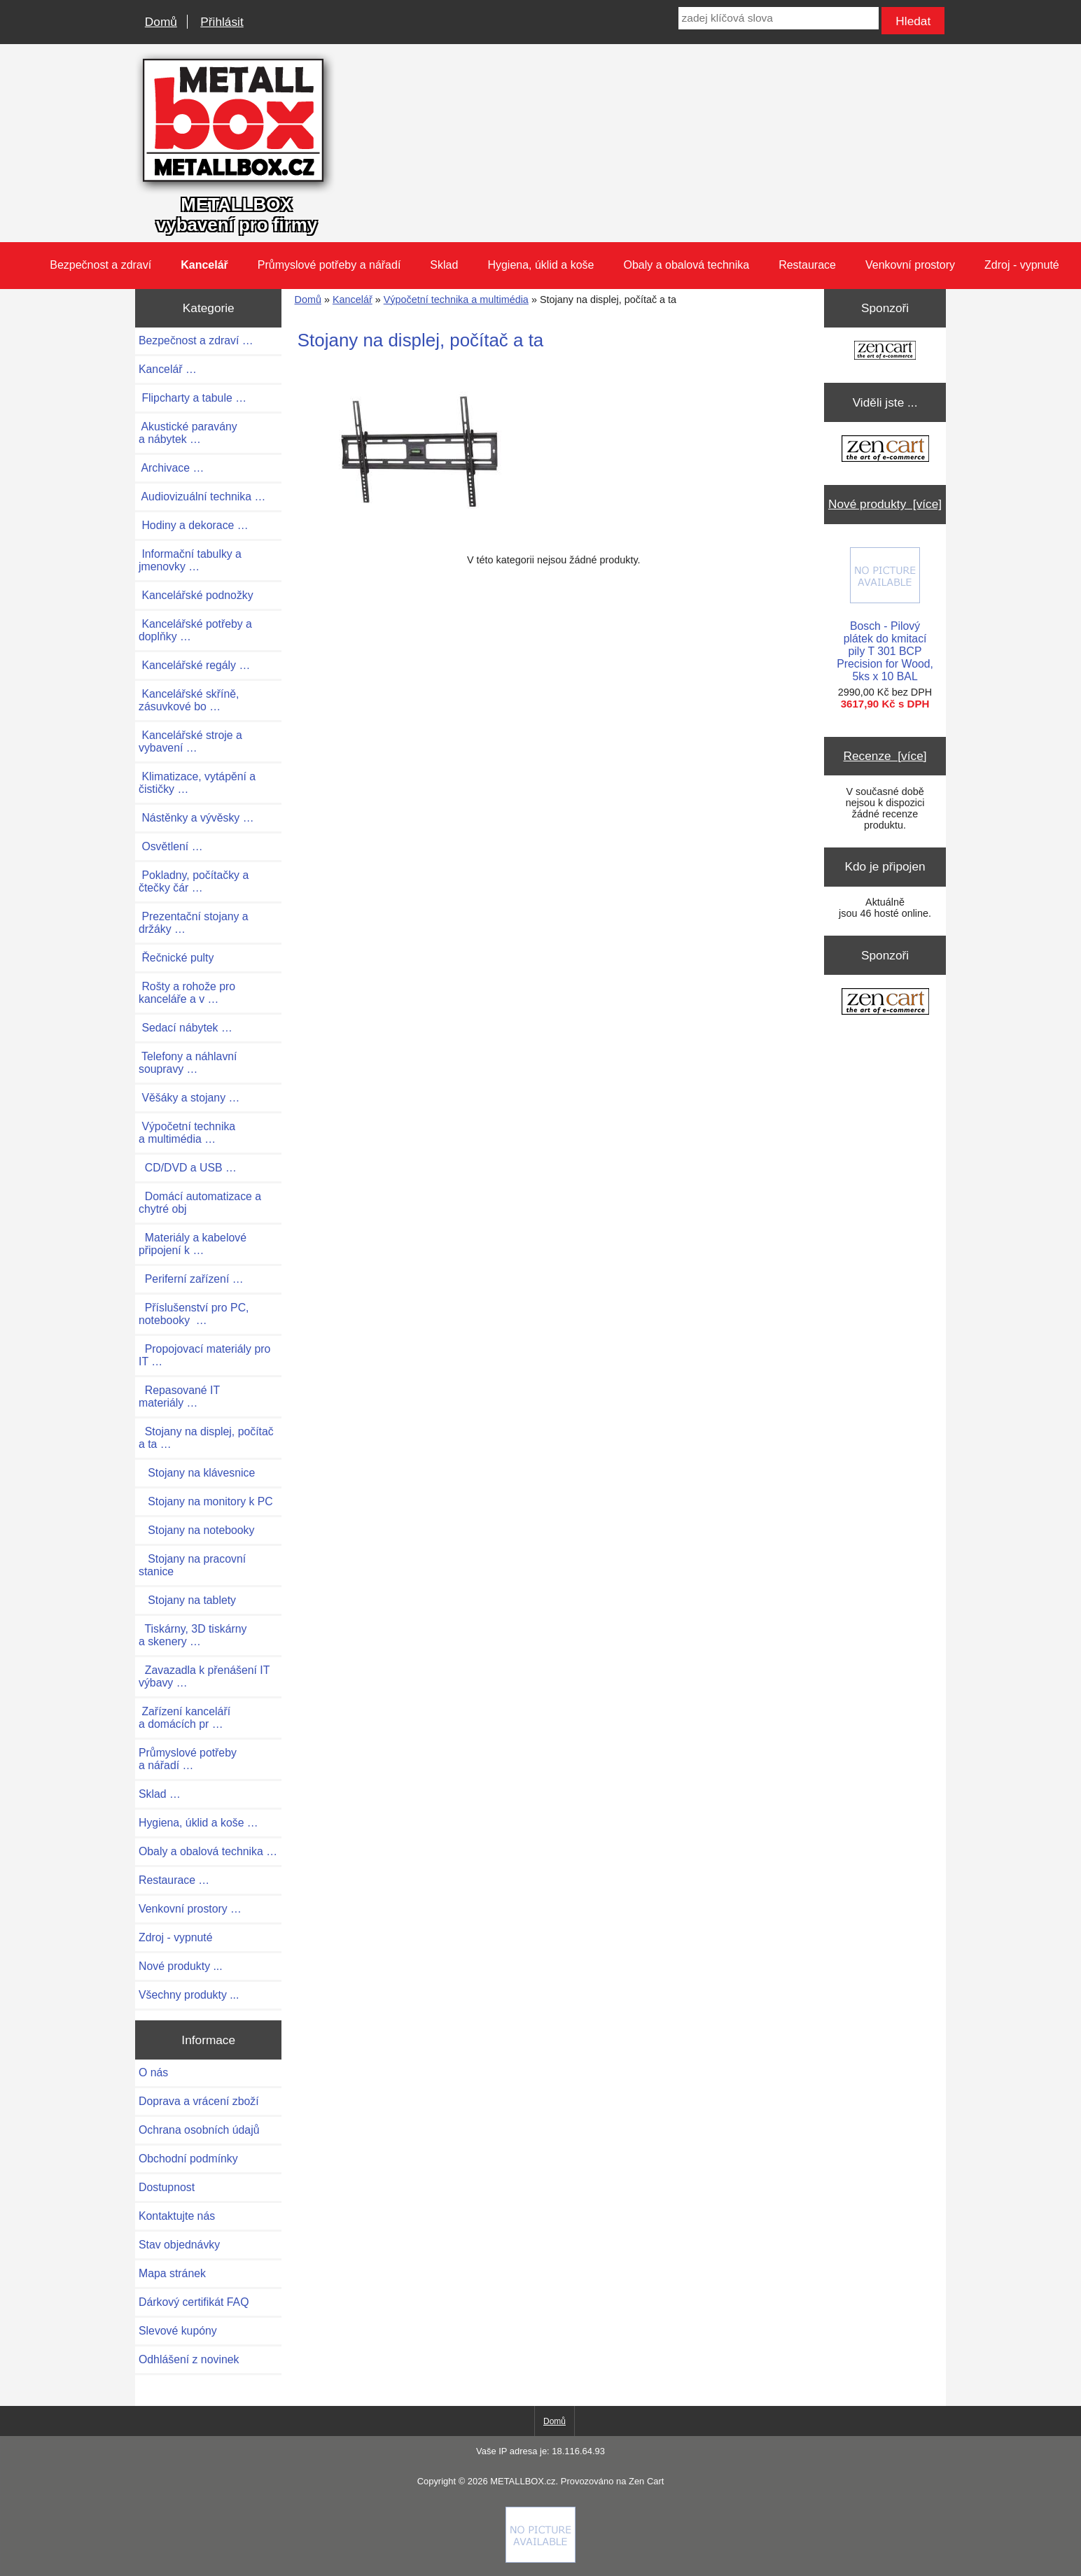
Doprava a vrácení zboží (199, 2101)
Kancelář (352, 299)
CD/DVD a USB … (188, 1168)
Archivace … (171, 468)
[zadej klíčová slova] (778, 18)
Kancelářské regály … (194, 665)
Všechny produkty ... (189, 1995)
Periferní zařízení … (191, 1279)
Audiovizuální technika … (202, 496)
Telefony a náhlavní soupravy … (188, 1062)
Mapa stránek (172, 2273)
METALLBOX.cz (522, 2481)
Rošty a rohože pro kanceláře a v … (187, 992)
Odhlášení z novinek (189, 2359)
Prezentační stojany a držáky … (194, 922)
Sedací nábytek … (185, 1028)
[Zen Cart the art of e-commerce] (885, 351)
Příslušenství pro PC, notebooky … (194, 1314)
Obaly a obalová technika (686, 265)
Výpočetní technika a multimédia (456, 299)
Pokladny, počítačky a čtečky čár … (194, 881)
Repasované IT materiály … (179, 1396)
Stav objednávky (179, 2245)
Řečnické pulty (176, 958)
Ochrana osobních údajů (199, 2130)
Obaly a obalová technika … (208, 1851)
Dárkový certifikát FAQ (194, 2302)
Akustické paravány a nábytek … (188, 433)
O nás (153, 2072)
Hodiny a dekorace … (194, 525)
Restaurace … (174, 1880)
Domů (161, 22)
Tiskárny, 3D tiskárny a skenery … (193, 1635)
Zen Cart (646, 2481)
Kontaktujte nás (177, 2216)
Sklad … (160, 1794)
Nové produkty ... (181, 1966)
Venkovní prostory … (190, 1909)
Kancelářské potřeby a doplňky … (195, 630)
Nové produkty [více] (885, 504)
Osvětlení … (170, 846)
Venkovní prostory (910, 265)
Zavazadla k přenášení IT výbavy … (204, 1676)
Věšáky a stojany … (189, 1098)
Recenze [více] (885, 756)
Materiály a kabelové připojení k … (192, 1244)
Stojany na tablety (187, 1600)
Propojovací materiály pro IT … (204, 1355)
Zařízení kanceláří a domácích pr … (184, 1717)
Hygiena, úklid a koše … (198, 1823)
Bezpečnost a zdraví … (196, 340)
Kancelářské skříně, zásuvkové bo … (189, 700)
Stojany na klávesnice (197, 1473)
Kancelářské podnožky (196, 595)
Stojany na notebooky (196, 1530)
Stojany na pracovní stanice (192, 1565)
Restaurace (807, 265)
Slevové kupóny (178, 2331)
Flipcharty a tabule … (192, 398)
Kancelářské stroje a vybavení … (190, 741)
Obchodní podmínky (188, 2159)
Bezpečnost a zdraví (100, 265)
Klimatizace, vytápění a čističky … (197, 782)
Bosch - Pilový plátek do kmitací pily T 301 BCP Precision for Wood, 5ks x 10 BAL (885, 614)
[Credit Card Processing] (540, 2559)
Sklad (444, 265)
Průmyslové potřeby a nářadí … (188, 1759)
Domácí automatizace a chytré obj (200, 1202)
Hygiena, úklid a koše (540, 265)
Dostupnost (167, 2187)
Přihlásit (221, 22)
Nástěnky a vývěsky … (196, 818)
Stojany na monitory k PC (206, 1501)
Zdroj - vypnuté (1021, 265)
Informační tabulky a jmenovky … (190, 560)
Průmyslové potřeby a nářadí (329, 265)
